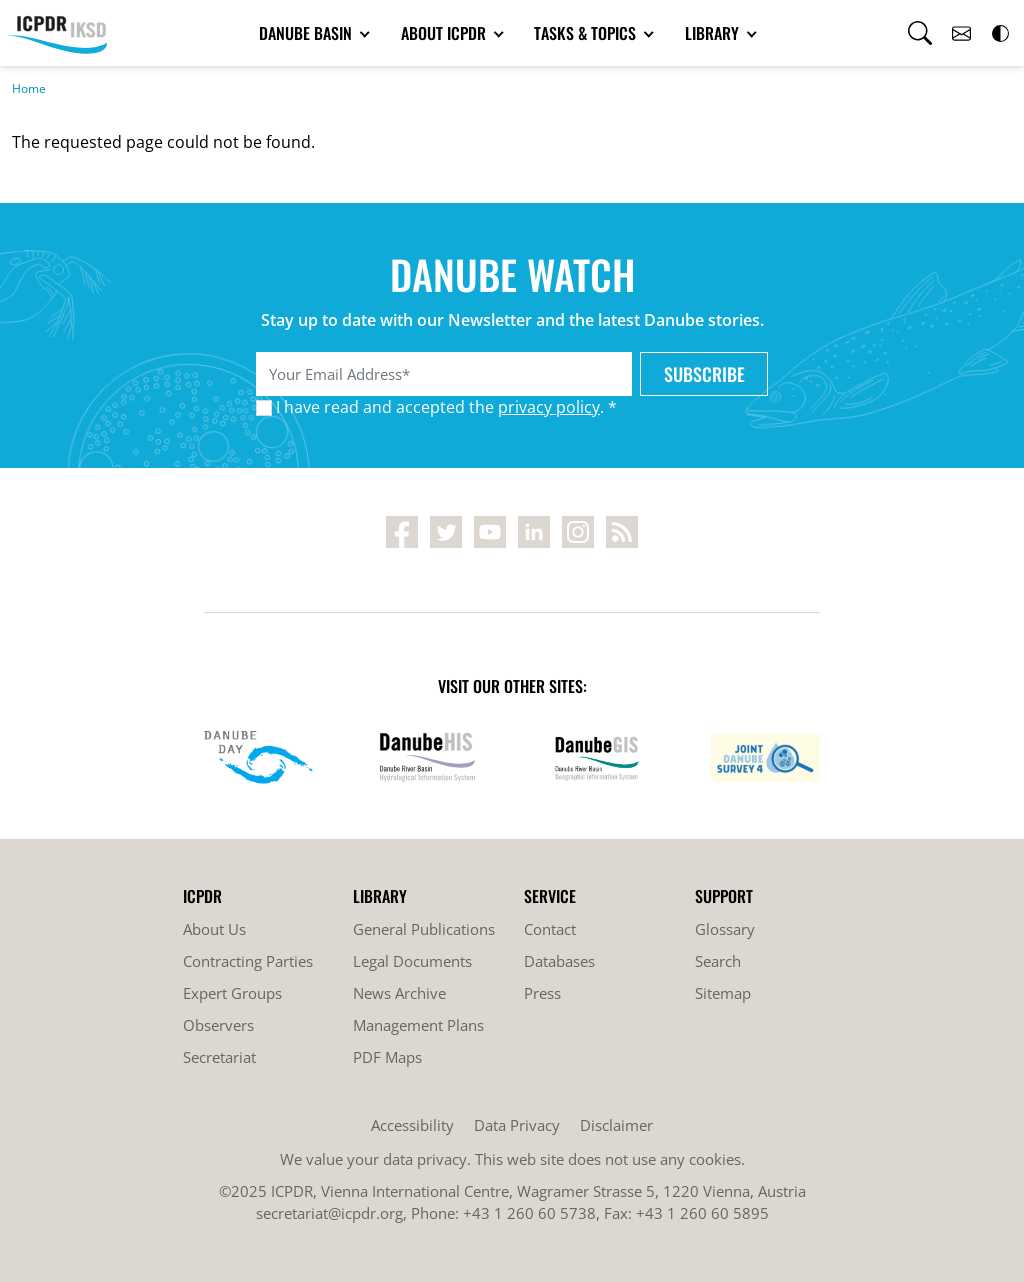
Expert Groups (232, 993)
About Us (214, 929)
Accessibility (412, 1125)
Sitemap (723, 993)
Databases (559, 961)
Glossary (725, 929)
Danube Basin (307, 33)
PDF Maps (387, 1057)
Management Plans (418, 1025)
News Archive (399, 993)
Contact (550, 929)
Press (542, 993)
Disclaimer (616, 1125)
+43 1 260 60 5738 (529, 1213)
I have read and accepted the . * (446, 407)
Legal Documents (412, 961)
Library (714, 33)
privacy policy (549, 407)
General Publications (424, 929)
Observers (218, 1025)
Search (718, 961)
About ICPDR (445, 33)
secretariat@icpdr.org (329, 1213)
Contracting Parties (248, 961)
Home (29, 88)
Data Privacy (517, 1125)
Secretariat (219, 1057)
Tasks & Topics (587, 33)
